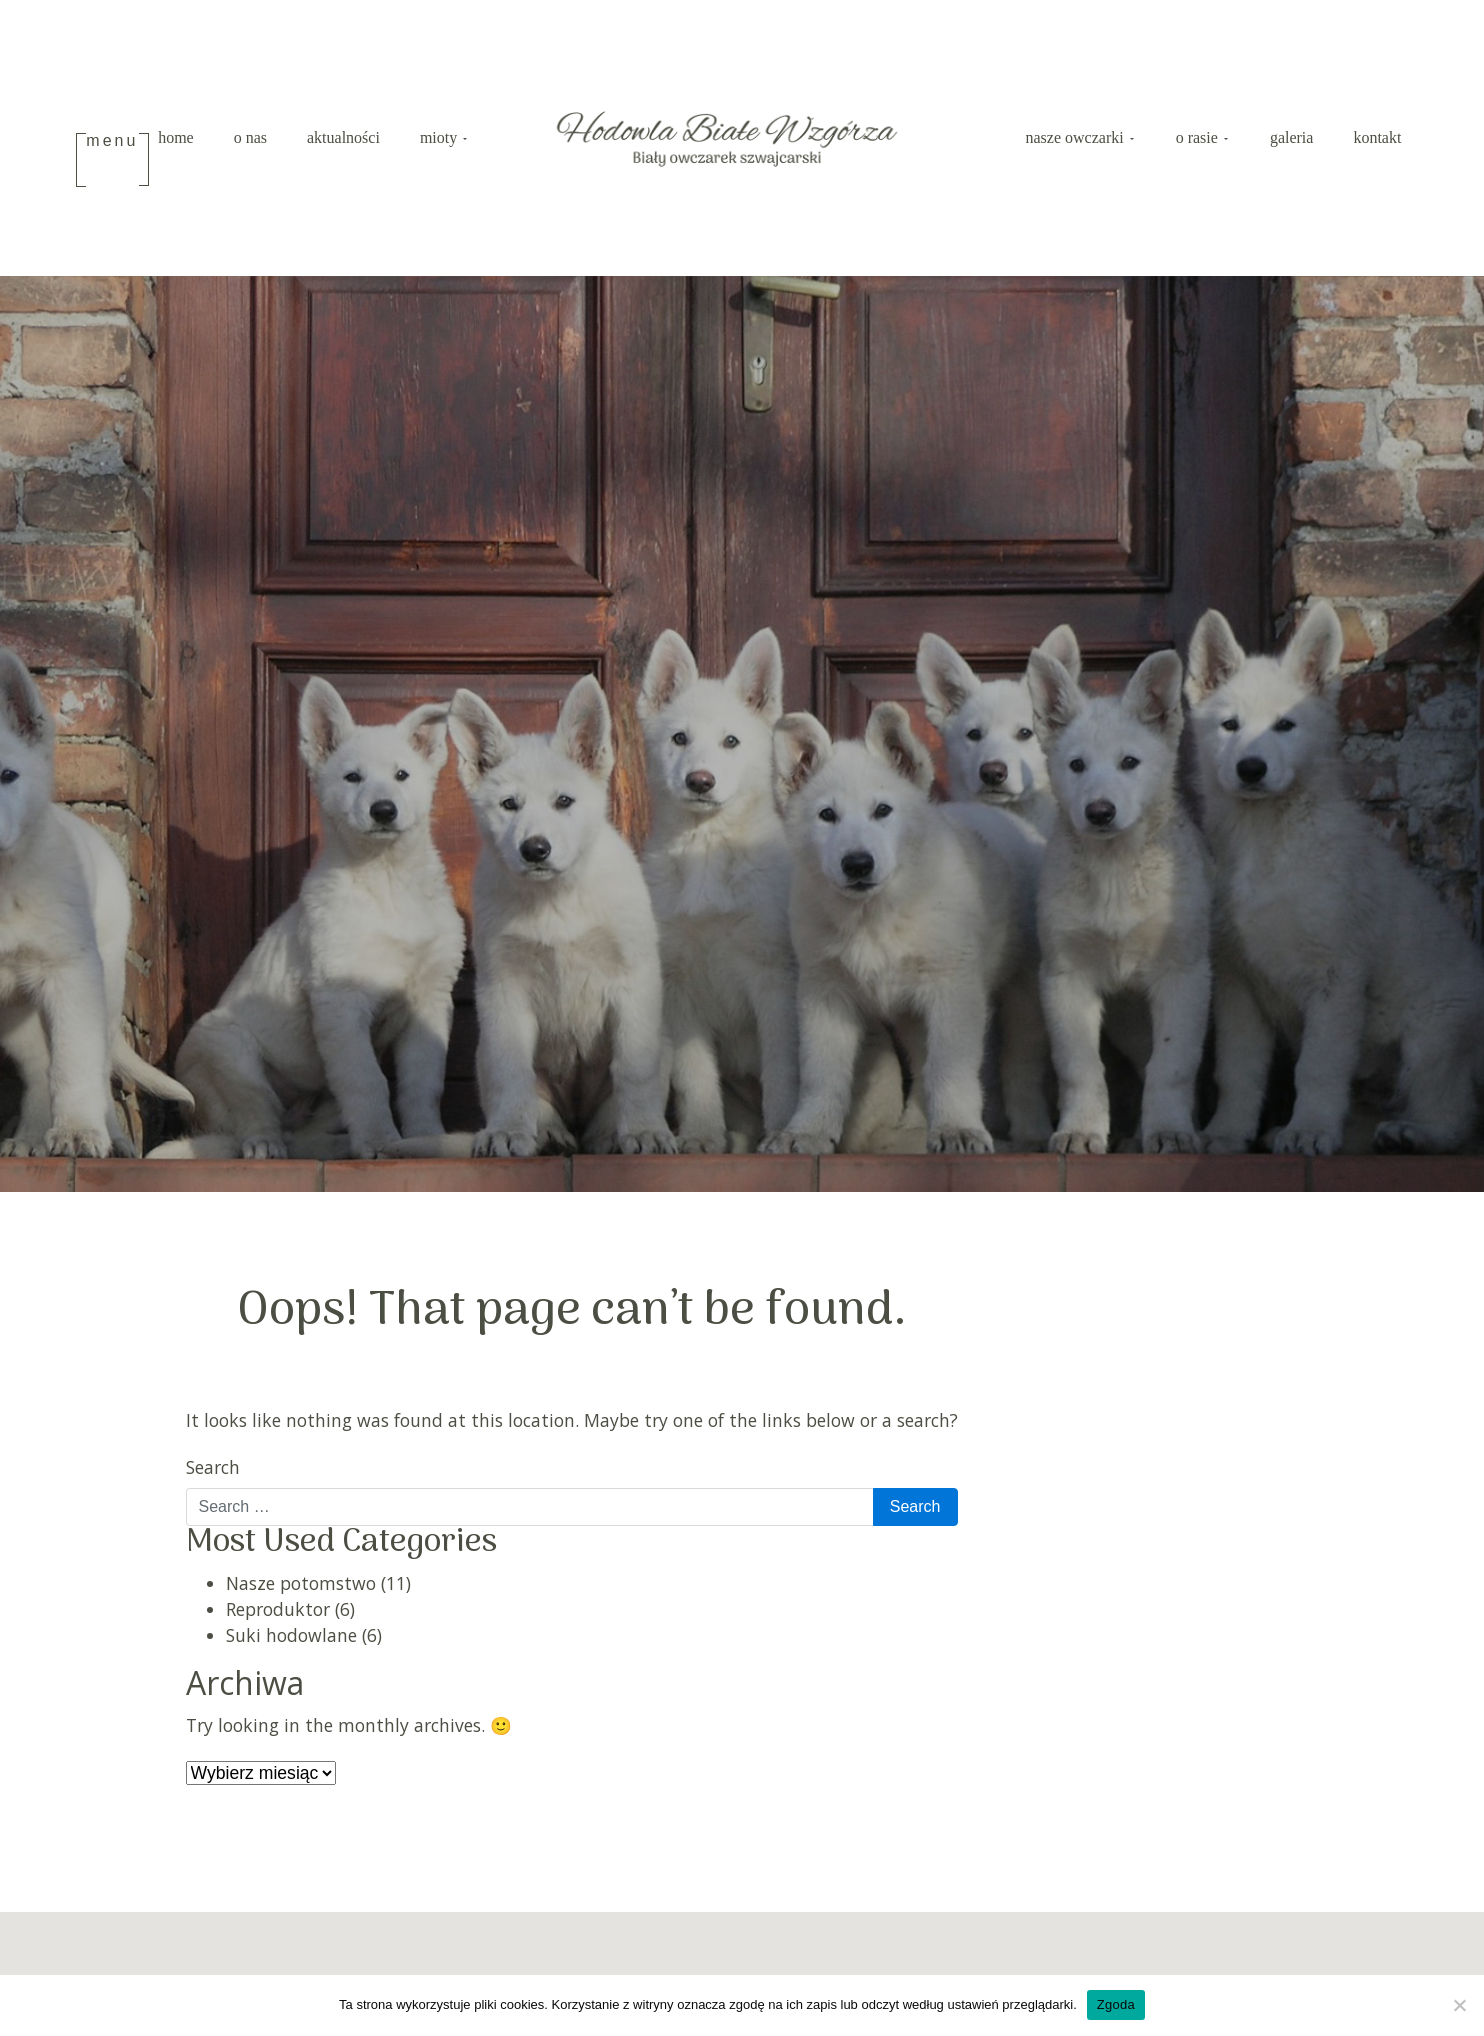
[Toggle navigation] (113, 161)
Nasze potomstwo (301, 1586)
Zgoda (1116, 2004)
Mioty (440, 139)
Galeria (1292, 139)
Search (213, 1470)
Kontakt (1377, 139)
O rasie (1199, 139)
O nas (250, 139)
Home (176, 139)
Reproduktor (278, 1612)
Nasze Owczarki (1077, 139)
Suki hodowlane (291, 1639)
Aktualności (343, 139)
